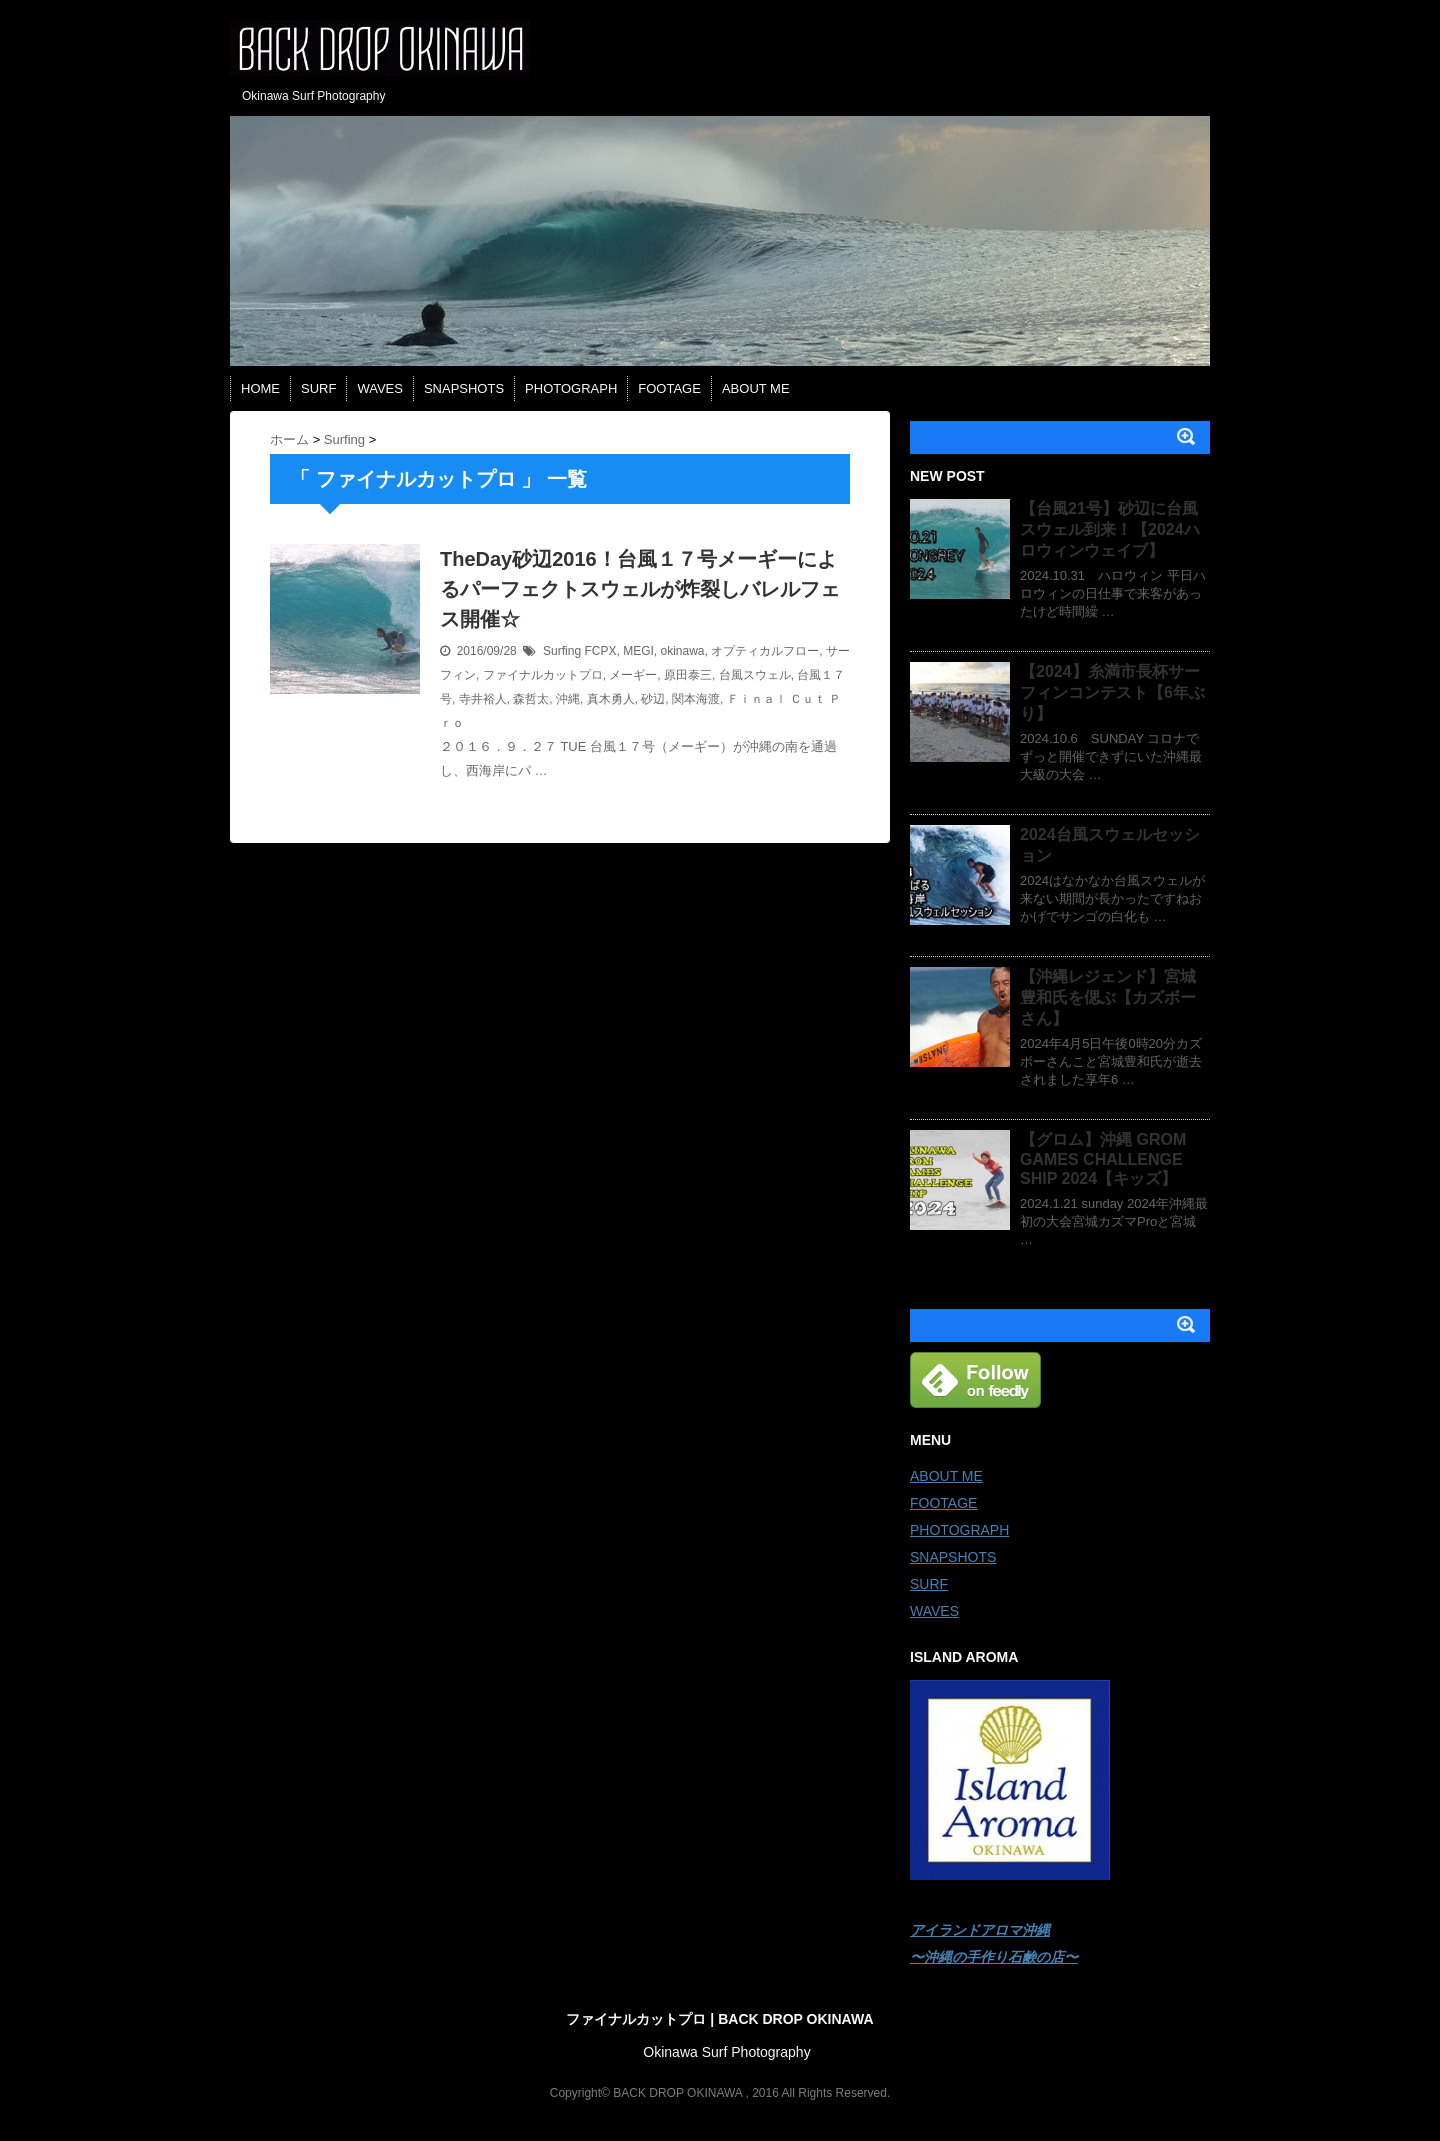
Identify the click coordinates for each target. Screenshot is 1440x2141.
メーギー (633, 675)
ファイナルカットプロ (543, 675)
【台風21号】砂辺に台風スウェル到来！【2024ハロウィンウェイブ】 (1110, 529)
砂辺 (653, 699)
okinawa (682, 651)
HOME (260, 388)
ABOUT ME (756, 388)
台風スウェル (755, 675)
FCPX (600, 651)
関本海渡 (696, 699)
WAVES (380, 388)
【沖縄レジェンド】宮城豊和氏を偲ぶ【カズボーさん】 (1108, 997)
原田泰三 (688, 675)
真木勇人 (611, 699)
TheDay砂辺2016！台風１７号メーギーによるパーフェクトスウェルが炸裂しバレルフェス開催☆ (640, 589)
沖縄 (568, 699)
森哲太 (531, 699)
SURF (318, 388)
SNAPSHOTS (464, 388)
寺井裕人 (483, 699)
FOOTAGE (669, 388)
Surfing (562, 651)
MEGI (638, 651)
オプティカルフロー (765, 651)
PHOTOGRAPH (571, 388)
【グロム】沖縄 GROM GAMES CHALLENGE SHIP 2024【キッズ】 (1103, 1159)
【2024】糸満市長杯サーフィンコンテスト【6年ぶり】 (1112, 692)
